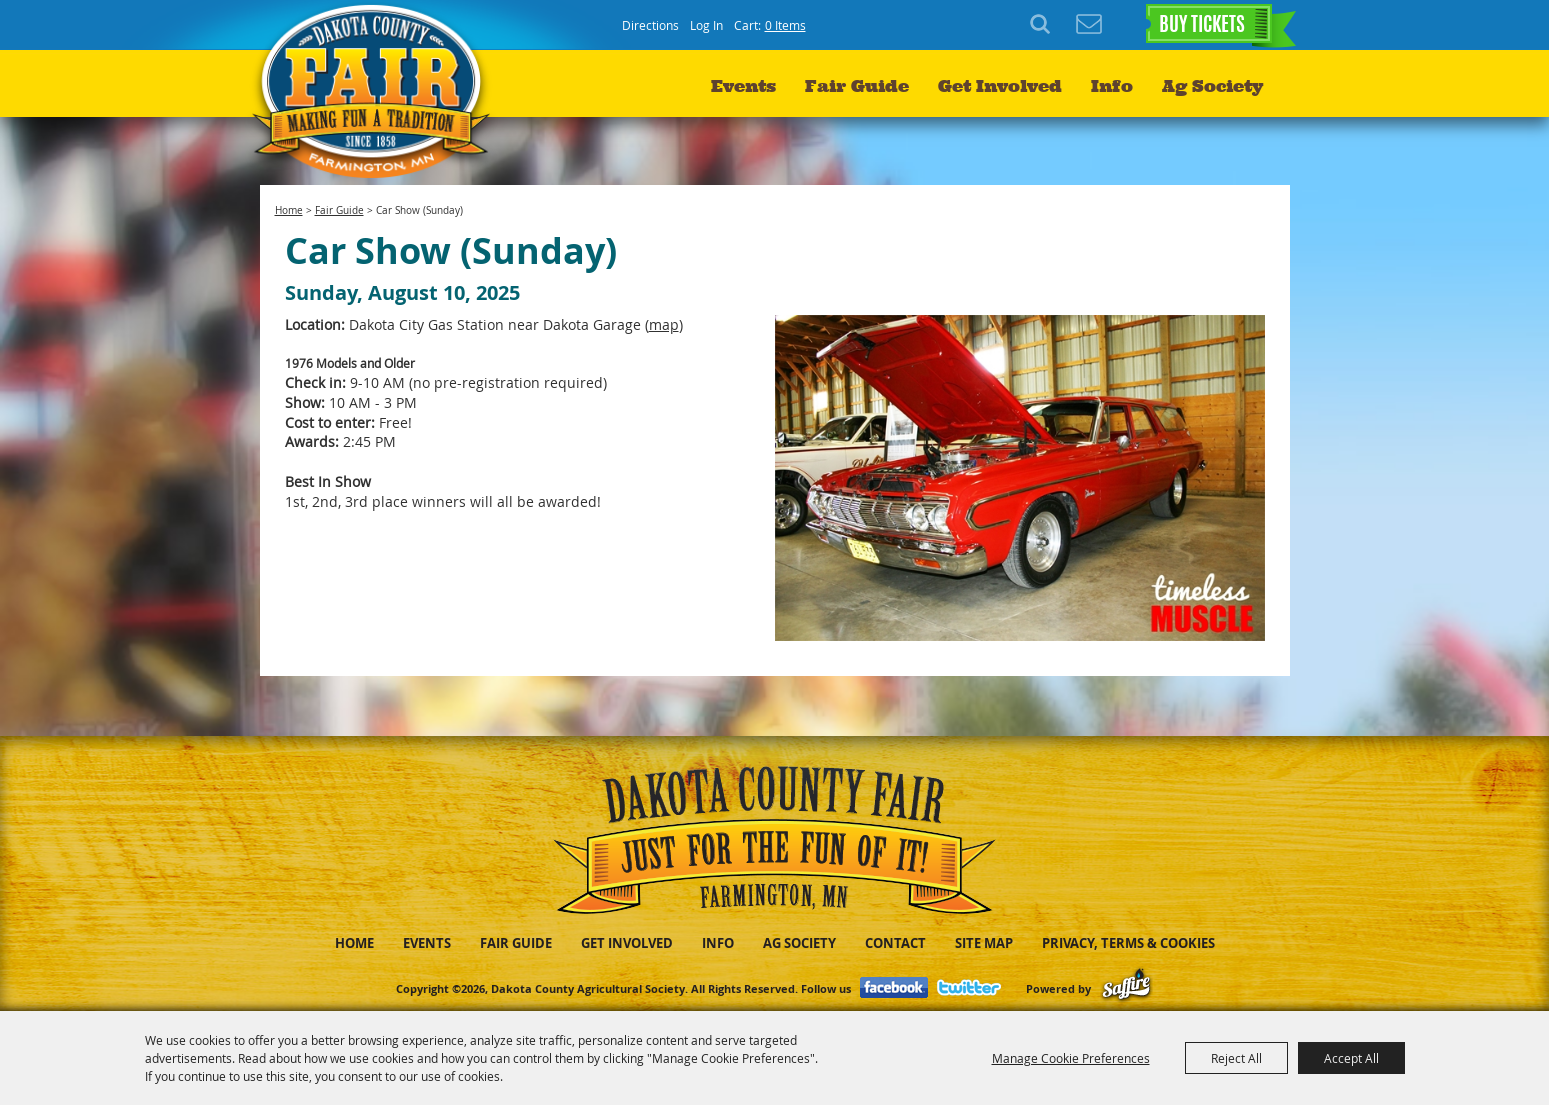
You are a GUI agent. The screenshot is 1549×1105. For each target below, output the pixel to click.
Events (743, 86)
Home (289, 210)
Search (1043, 25)
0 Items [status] (785, 25)
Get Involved (1000, 86)
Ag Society (1212, 86)
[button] (1020, 478)
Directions (650, 25)
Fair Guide (857, 86)
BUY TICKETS (1202, 26)
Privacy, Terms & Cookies (1128, 943)
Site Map (984, 943)
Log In (706, 25)
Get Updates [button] (1089, 25)
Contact (895, 943)
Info (1112, 86)
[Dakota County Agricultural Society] (376, 90)
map (664, 324)
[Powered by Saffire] (1126, 988)
